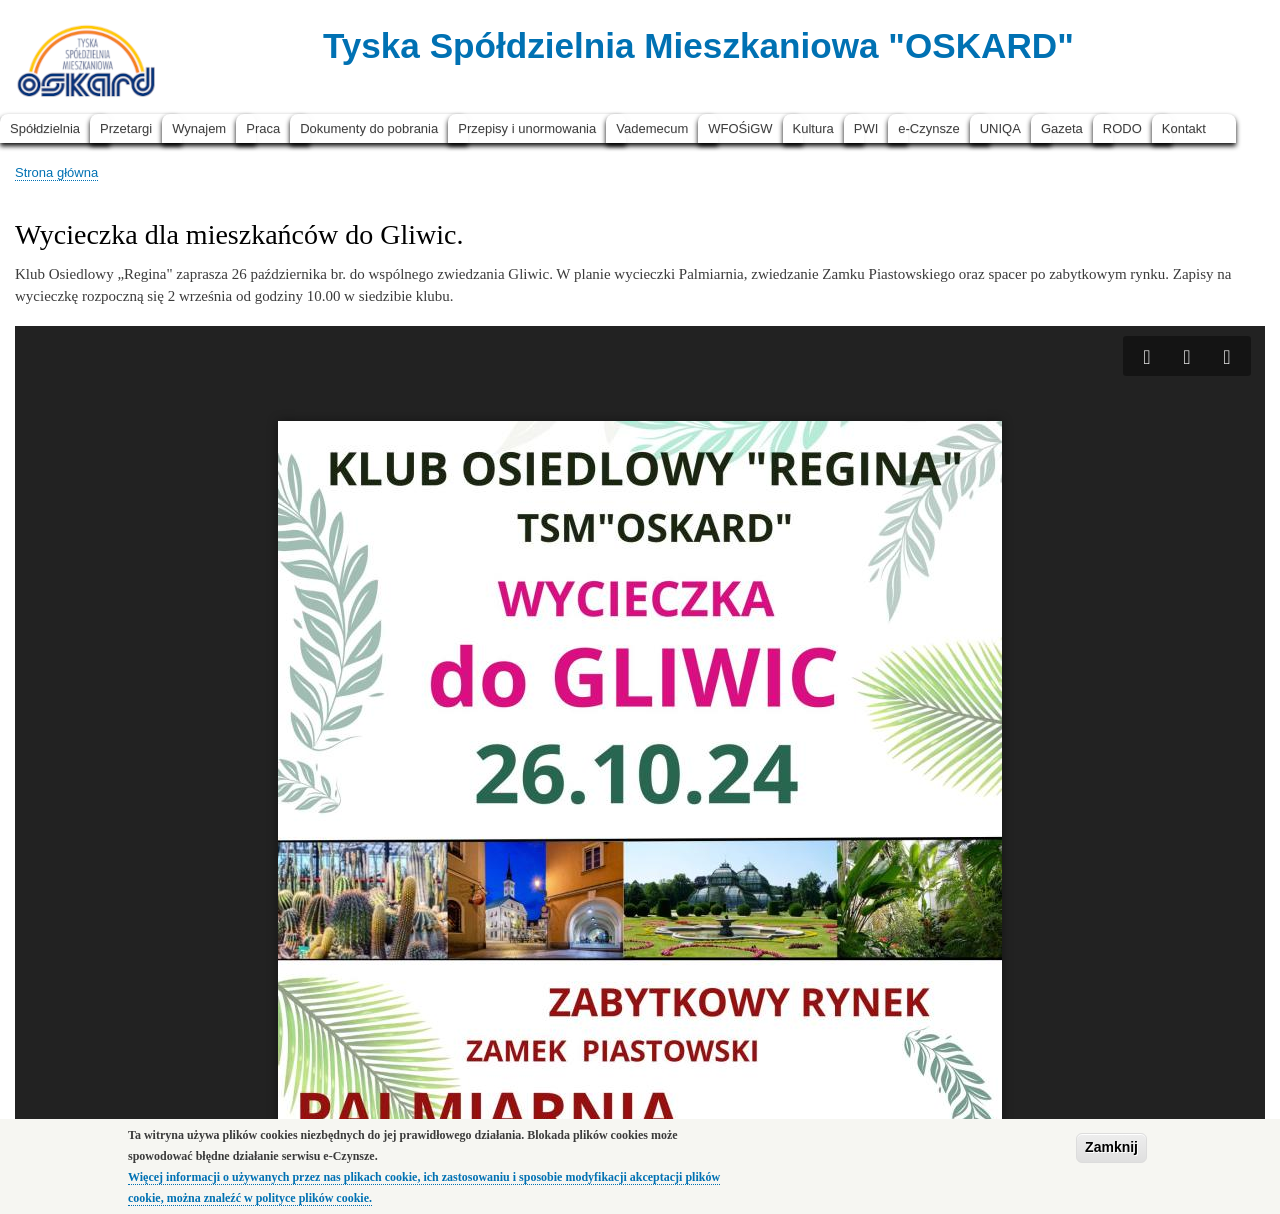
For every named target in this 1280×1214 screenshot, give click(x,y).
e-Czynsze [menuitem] (928, 128)
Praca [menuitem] (263, 128)
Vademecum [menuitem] (652, 128)
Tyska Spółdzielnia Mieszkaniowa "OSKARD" (698, 45)
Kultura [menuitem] (813, 128)
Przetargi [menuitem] (126, 128)
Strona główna (56, 172)
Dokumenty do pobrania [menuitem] (369, 128)
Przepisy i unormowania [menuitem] (527, 128)
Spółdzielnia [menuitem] (45, 128)
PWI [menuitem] (866, 128)
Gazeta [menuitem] (1062, 128)
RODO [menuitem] (1122, 128)
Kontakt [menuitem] (1184, 128)
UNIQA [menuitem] (1000, 128)
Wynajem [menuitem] (199, 128)
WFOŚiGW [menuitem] (740, 128)
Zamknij (1111, 1148)
